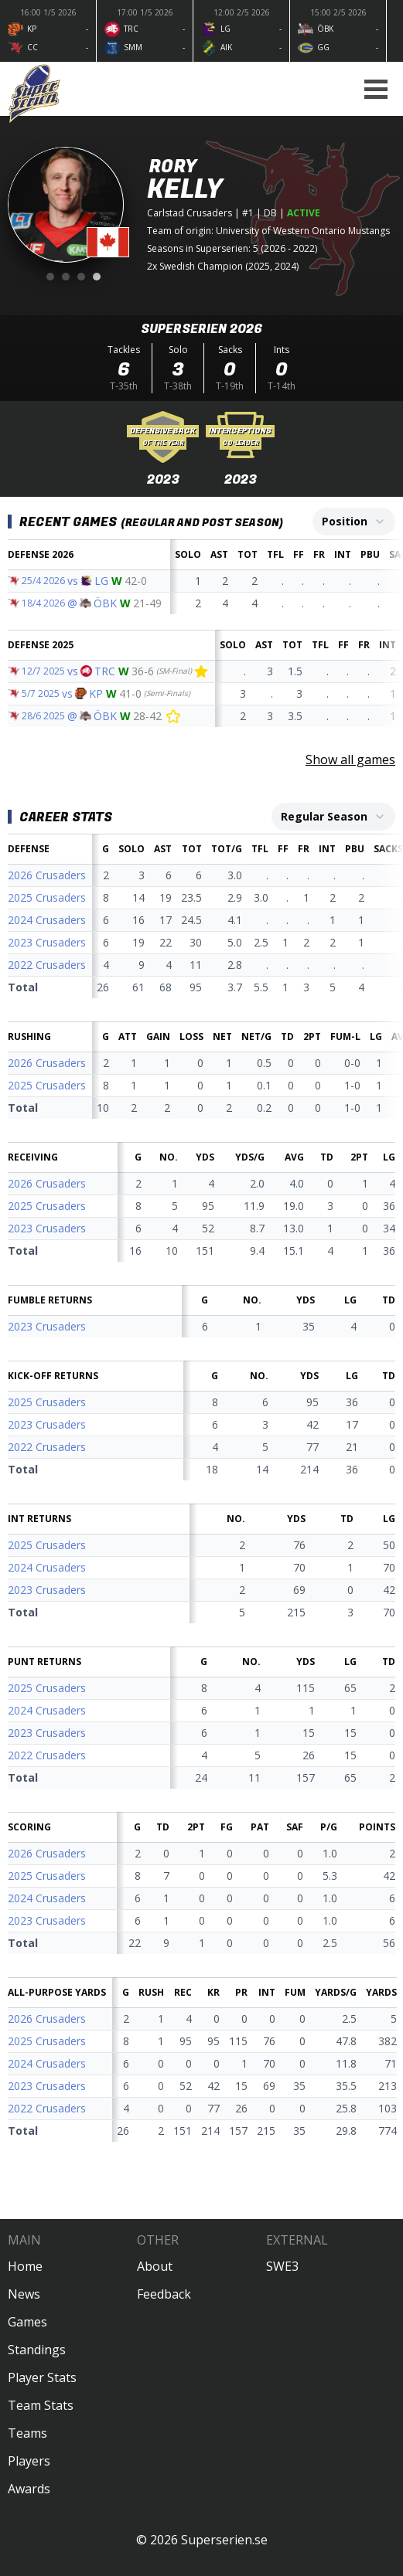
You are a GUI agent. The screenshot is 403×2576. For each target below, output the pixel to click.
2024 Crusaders (47, 919)
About (154, 2266)
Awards (29, 2488)
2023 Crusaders (47, 942)
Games (27, 2321)
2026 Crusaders (47, 875)
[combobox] (353, 521)
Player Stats (42, 2377)
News (24, 2293)
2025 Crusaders (47, 897)
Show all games (350, 759)
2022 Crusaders (47, 964)
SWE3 (282, 2266)
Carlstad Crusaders (189, 212)
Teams (27, 2433)
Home (25, 2266)
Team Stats (40, 2405)
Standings (37, 2349)
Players (29, 2460)
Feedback (164, 2293)
